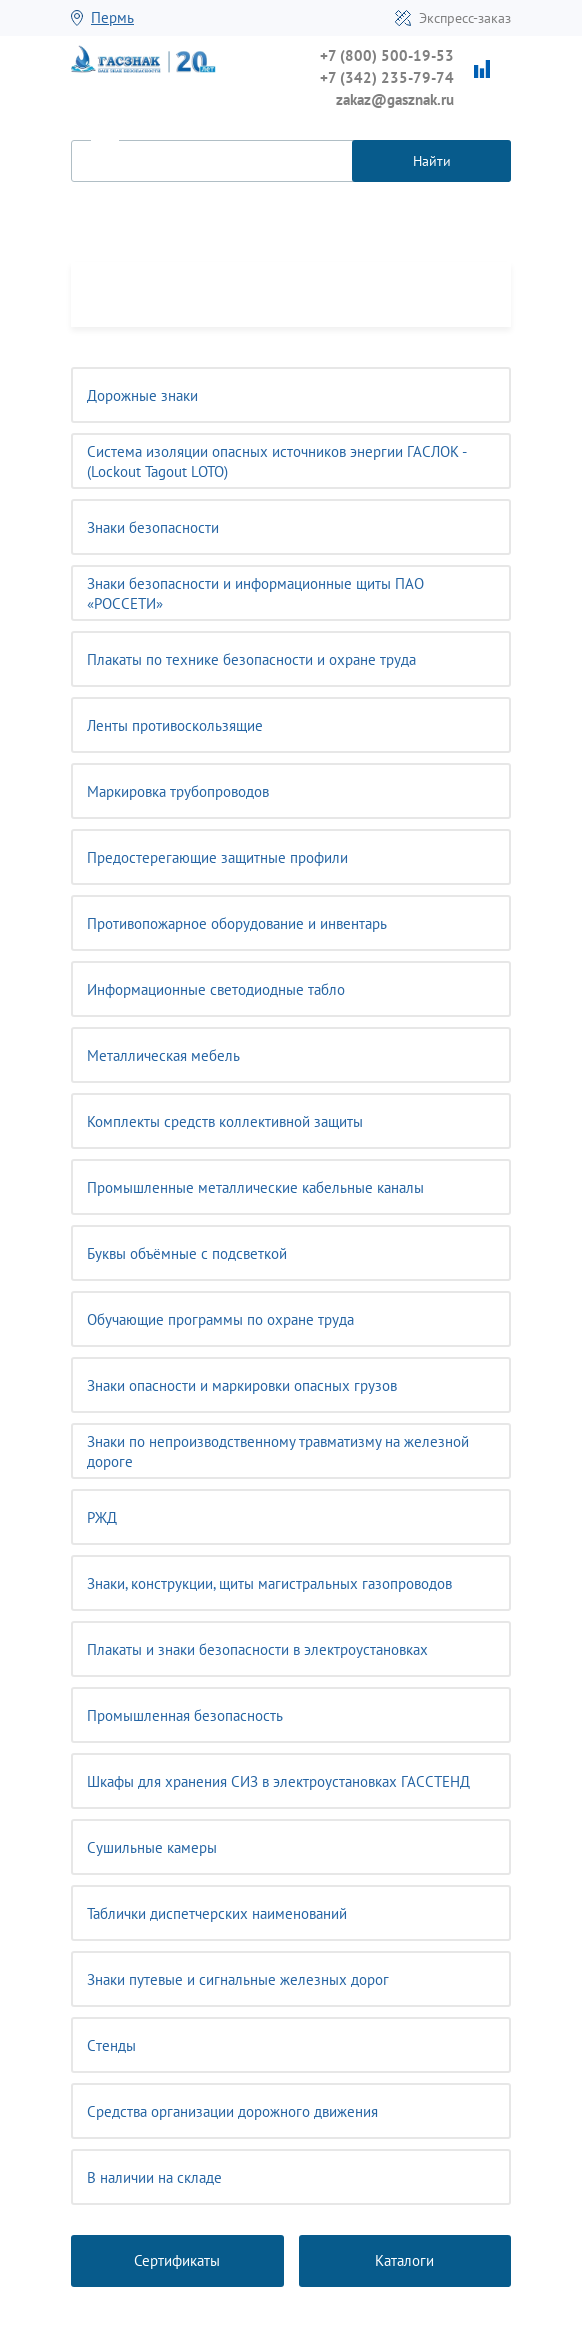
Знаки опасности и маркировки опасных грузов (242, 1385)
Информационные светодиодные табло (216, 989)
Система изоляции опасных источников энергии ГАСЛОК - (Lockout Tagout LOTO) (277, 461)
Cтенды (111, 2045)
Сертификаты (177, 2260)
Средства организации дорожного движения (232, 2111)
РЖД (102, 1517)
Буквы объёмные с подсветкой (187, 1253)
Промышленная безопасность (185, 1715)
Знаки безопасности (153, 527)
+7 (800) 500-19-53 (387, 55)
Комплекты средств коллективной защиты (225, 1121)
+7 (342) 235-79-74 (387, 77)
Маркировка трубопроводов (178, 791)
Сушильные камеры (152, 1847)
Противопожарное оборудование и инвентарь (237, 923)
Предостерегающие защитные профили (217, 857)
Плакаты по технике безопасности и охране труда (251, 659)
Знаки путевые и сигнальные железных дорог (238, 1979)
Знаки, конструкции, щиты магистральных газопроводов (269, 1583)
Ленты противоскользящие (175, 725)
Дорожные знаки (142, 395)
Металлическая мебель (163, 1055)
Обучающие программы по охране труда (220, 1319)
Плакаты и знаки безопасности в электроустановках (257, 1649)
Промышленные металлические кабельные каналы (255, 1187)
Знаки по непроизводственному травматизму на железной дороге (278, 1451)
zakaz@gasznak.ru (395, 99)
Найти (432, 161)
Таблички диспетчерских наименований (217, 1913)
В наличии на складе (154, 2177)
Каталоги (404, 2260)
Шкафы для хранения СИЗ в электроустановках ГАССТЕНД (278, 1781)
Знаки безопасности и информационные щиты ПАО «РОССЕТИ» (255, 593)
